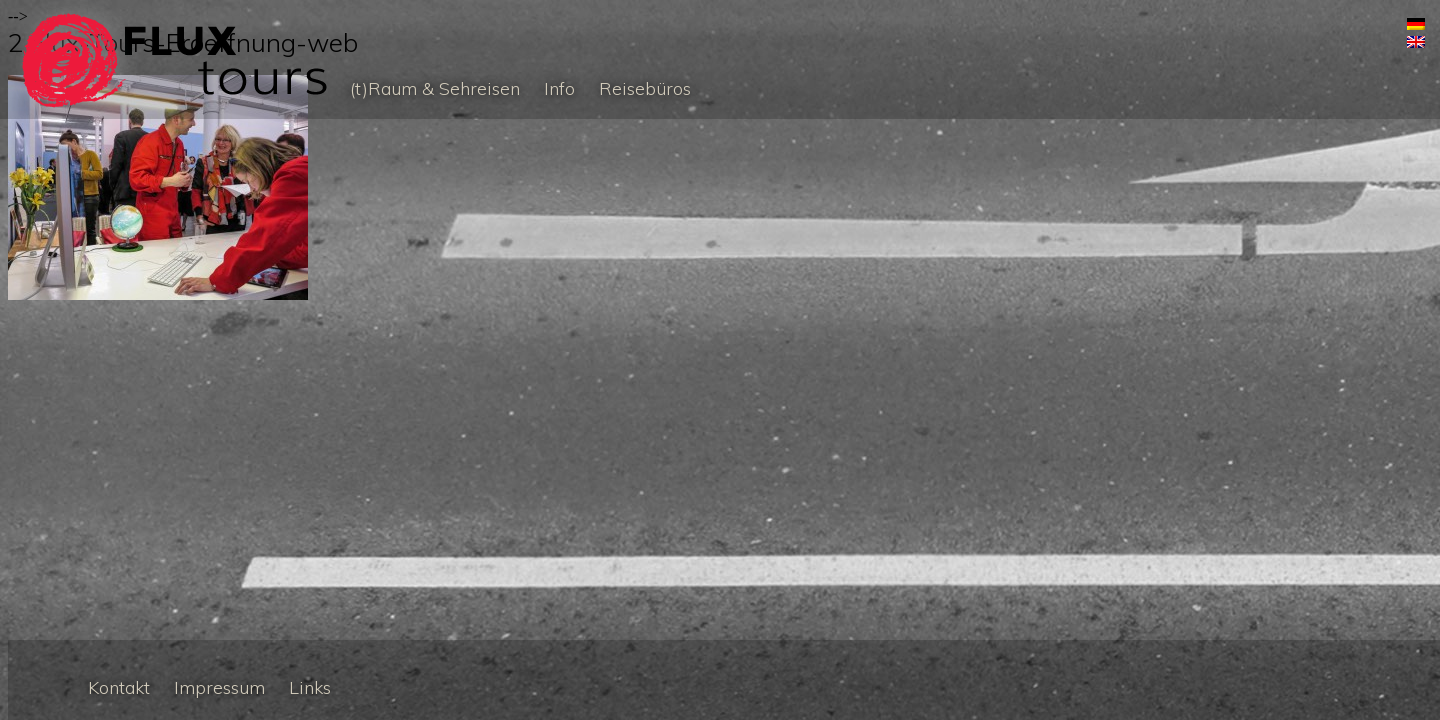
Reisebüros (645, 88)
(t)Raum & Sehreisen (435, 88)
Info (559, 88)
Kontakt (119, 687)
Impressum (219, 687)
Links (310, 687)
